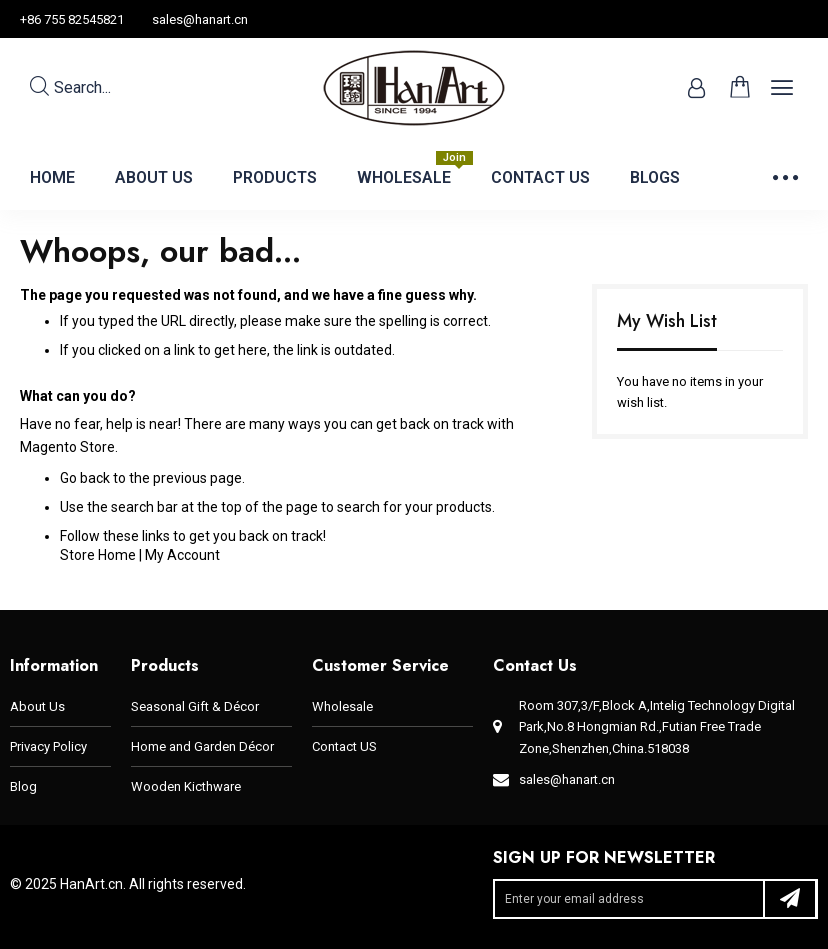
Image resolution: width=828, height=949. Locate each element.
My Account (182, 555)
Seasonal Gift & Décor (195, 706)
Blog (23, 786)
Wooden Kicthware (186, 786)
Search (70, 87)
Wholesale (342, 706)
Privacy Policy (48, 746)
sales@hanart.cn (200, 19)
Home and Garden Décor (202, 746)
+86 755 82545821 (72, 19)
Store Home (98, 555)
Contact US (344, 746)
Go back (85, 478)
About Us (37, 706)
